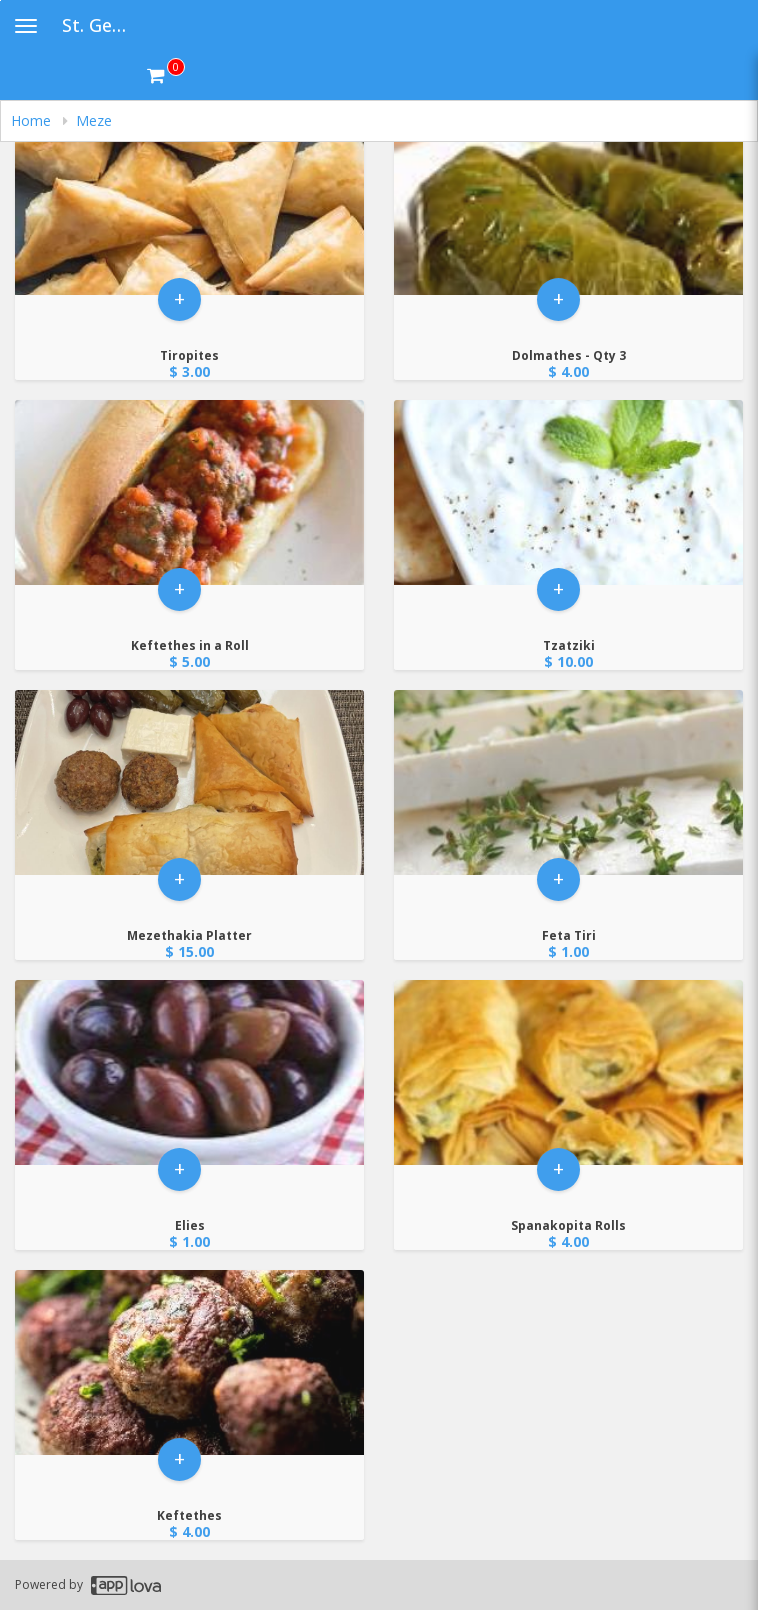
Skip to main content (0, 0)
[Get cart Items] (166, 75)
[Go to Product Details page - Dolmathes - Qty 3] (568, 204)
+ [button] (179, 303)
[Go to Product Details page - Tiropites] (189, 204)
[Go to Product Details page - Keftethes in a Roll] (189, 494)
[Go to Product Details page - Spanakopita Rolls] (568, 1074)
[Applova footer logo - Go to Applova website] (126, 1585)
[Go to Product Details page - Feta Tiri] (568, 784)
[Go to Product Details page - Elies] (189, 1074)
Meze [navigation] (94, 120)
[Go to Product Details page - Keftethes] (189, 1364)
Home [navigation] (33, 120)
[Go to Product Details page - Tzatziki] (568, 494)
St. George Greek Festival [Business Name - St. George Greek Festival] (104, 25)
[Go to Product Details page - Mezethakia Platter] (189, 784)
